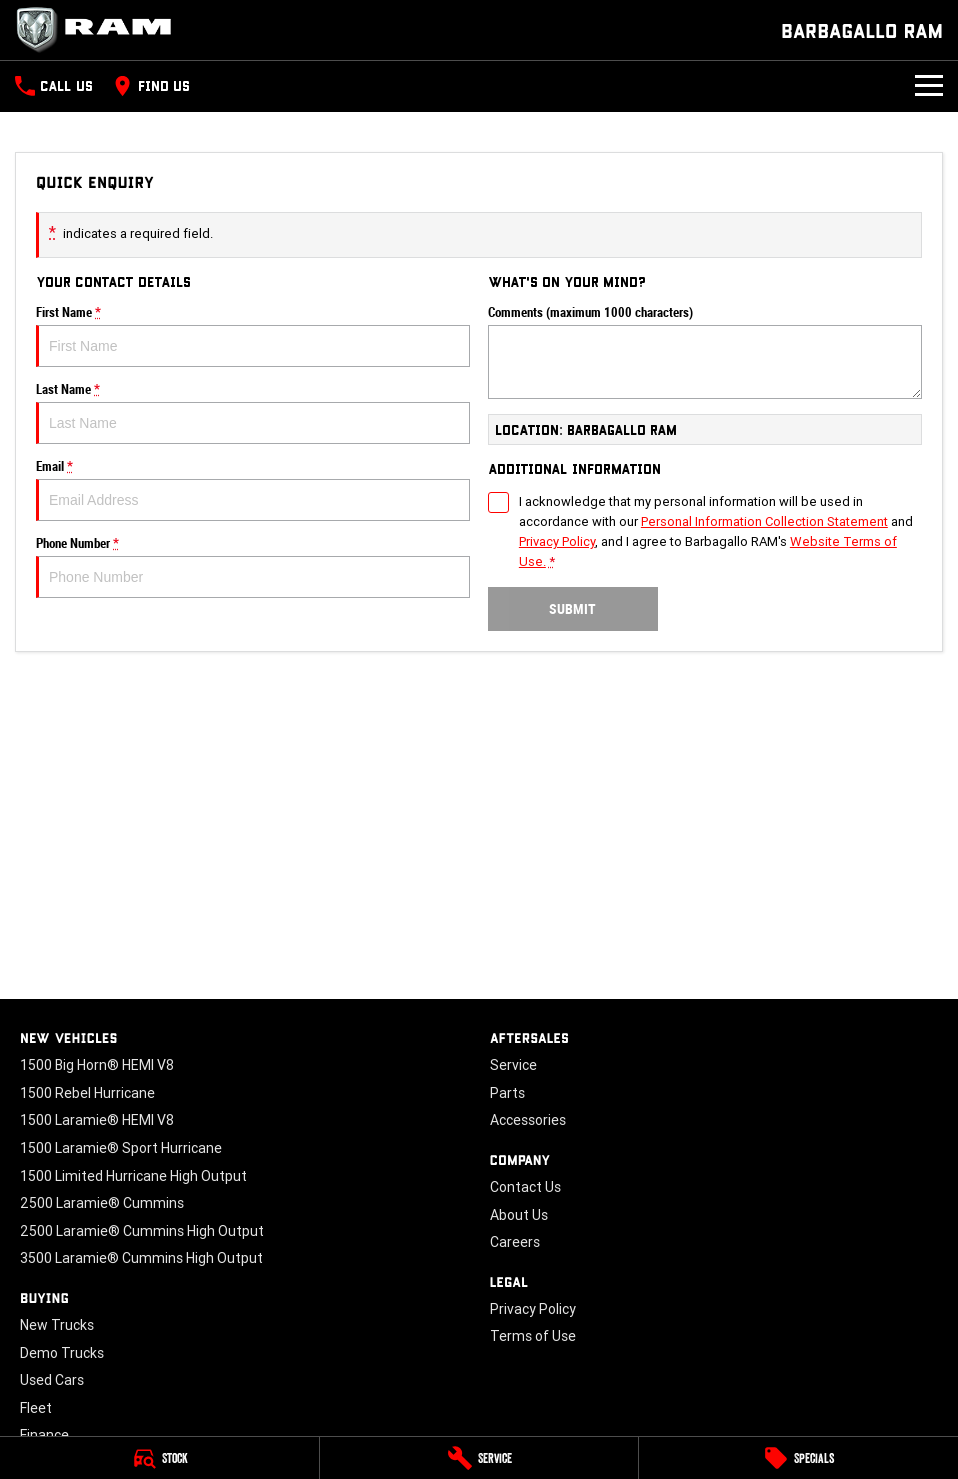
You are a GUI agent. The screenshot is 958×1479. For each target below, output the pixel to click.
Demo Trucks (62, 1353)
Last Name (253, 413)
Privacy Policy (533, 1309)
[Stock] (159, 1458)
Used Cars (52, 1380)
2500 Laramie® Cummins (102, 1203)
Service (513, 1065)
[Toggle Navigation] (929, 86)
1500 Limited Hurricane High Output (133, 1176)
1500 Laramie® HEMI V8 (97, 1120)
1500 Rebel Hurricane (87, 1093)
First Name (253, 336)
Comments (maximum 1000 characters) (705, 352)
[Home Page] (100, 30)
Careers (515, 1242)
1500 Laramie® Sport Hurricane (121, 1148)
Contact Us (525, 1187)
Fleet (36, 1408)
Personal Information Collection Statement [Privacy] (764, 521)
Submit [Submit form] (572, 609)
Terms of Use (533, 1336)
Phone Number (253, 567)
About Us (519, 1215)
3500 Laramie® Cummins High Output (141, 1258)
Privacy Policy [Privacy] (557, 541)
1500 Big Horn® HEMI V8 (97, 1065)
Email (253, 490)
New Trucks (57, 1325)
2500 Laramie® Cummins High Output (142, 1231)
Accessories (528, 1120)
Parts (507, 1093)
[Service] (479, 1458)
